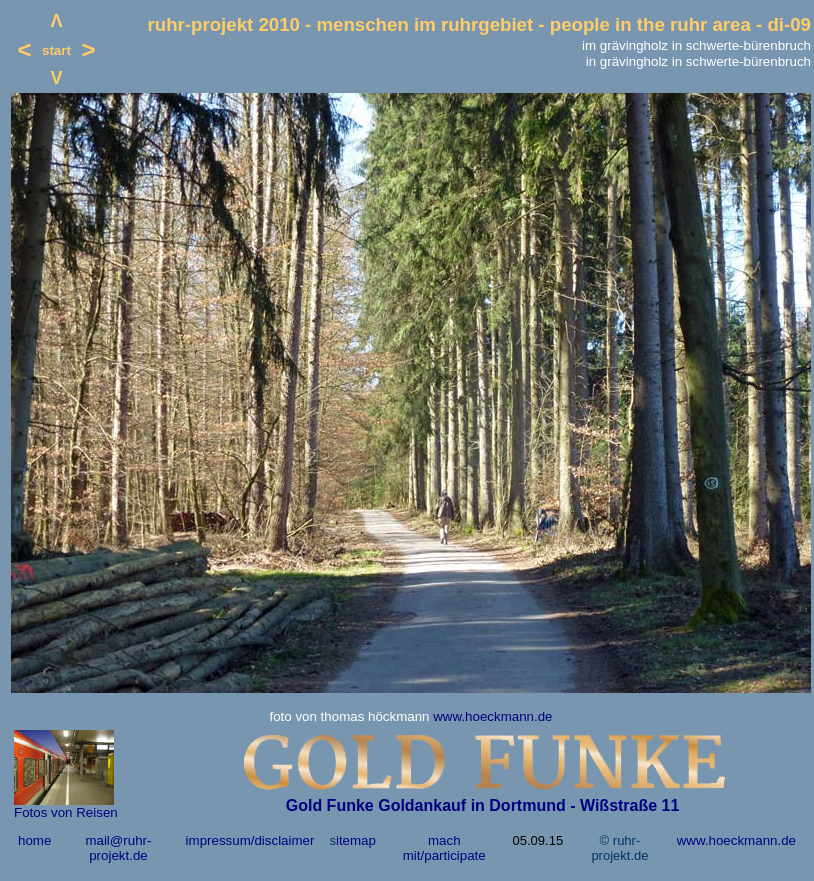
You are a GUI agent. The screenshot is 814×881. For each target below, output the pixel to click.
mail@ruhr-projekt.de (118, 848)
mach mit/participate (444, 848)
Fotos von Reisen (66, 812)
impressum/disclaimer (250, 840)
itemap (356, 840)
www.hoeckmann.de (492, 716)
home (34, 840)
